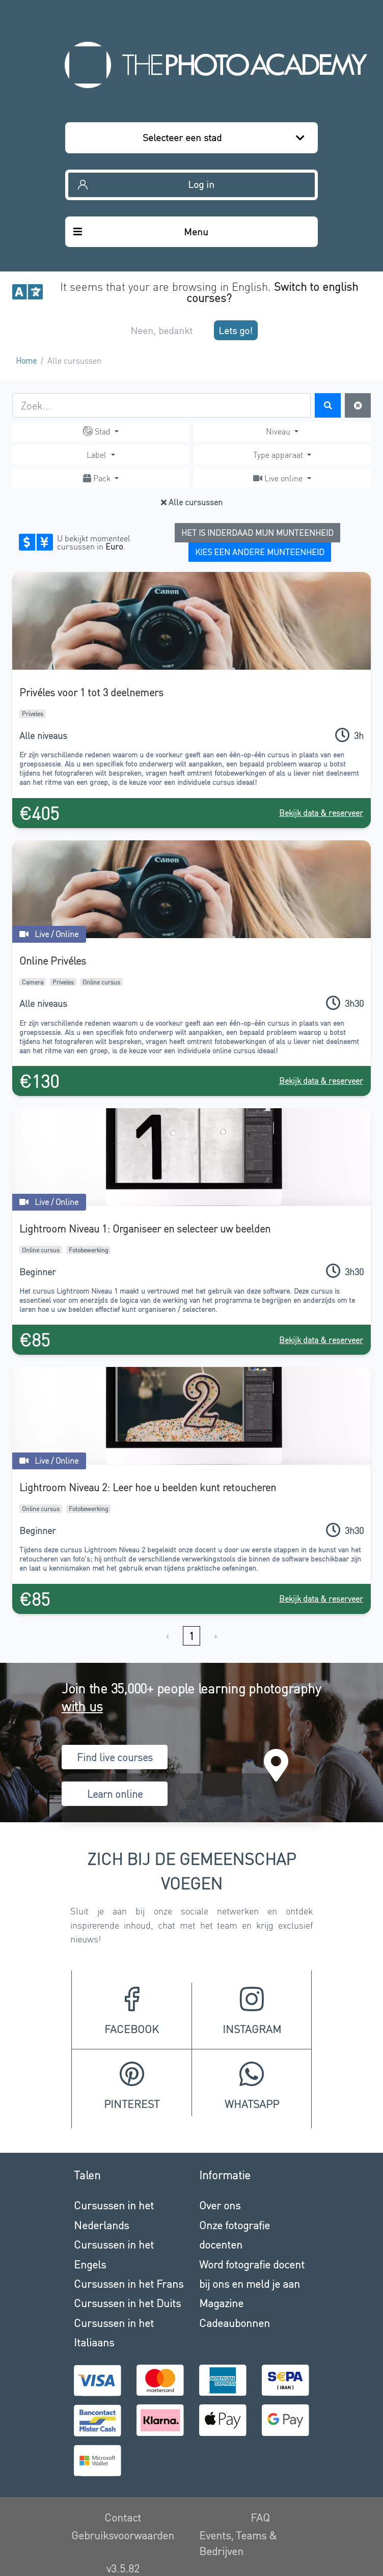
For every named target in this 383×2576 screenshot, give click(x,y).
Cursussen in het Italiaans (114, 2332)
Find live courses (115, 1757)
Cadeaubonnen (234, 2323)
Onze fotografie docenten (234, 2234)
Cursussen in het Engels (114, 2253)
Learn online (115, 1793)
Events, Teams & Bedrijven (238, 2543)
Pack (98, 478)
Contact (122, 2517)
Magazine (221, 2303)
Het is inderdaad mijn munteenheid (257, 532)
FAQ (260, 2517)
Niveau (279, 431)
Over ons (219, 2205)
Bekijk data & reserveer (321, 812)
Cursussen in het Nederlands (114, 2214)
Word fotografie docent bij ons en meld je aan (252, 2273)
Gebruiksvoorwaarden (122, 2535)
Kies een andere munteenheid (259, 551)
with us (82, 1705)
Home (26, 360)
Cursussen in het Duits (127, 2303)
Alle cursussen (192, 502)
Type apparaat (279, 454)
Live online (279, 478)
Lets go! (235, 330)
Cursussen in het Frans (128, 2283)
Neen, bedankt (161, 330)
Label (97, 454)
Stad (98, 431)
